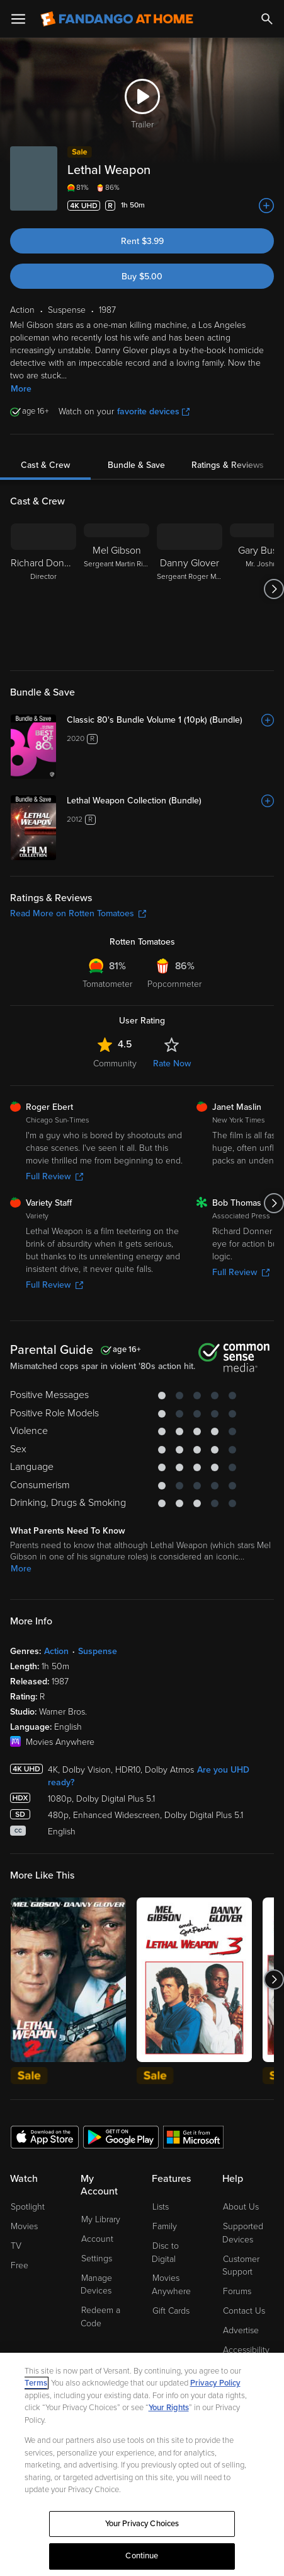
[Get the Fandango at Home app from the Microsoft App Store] (193, 2136)
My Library (100, 2219)
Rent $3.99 (142, 241)
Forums (237, 2291)
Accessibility (246, 2350)
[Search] (267, 19)
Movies (24, 2226)
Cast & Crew (45, 465)
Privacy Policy (215, 2383)
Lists (160, 2206)
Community (115, 1063)
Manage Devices (96, 2285)
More (21, 388)
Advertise (241, 2330)
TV (16, 2246)
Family (164, 2226)
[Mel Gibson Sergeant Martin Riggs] (116, 589)
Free (19, 2265)
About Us (241, 2206)
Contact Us (244, 2310)
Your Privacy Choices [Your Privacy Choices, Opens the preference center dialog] (142, 2524)
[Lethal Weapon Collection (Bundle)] (170, 801)
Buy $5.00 (142, 276)
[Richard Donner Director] (43, 589)
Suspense (97, 1651)
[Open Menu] (18, 19)
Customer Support (240, 2266)
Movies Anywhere (171, 2285)
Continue (141, 2556)
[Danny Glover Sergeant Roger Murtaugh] (189, 589)
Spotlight (28, 2206)
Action (56, 1651)
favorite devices (153, 411)
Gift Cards (171, 2310)
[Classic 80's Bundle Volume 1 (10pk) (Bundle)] (170, 720)
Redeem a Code (100, 2317)
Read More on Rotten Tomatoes (78, 913)
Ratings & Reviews (227, 465)
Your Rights (169, 2408)
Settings (96, 2258)
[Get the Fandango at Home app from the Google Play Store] (120, 2136)
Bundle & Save (136, 465)
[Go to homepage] (117, 19)
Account (97, 2239)
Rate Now (172, 1063)
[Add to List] (266, 205)
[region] (142, 2464)
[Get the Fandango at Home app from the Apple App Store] (44, 2136)
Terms (36, 2383)
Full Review (54, 1176)
